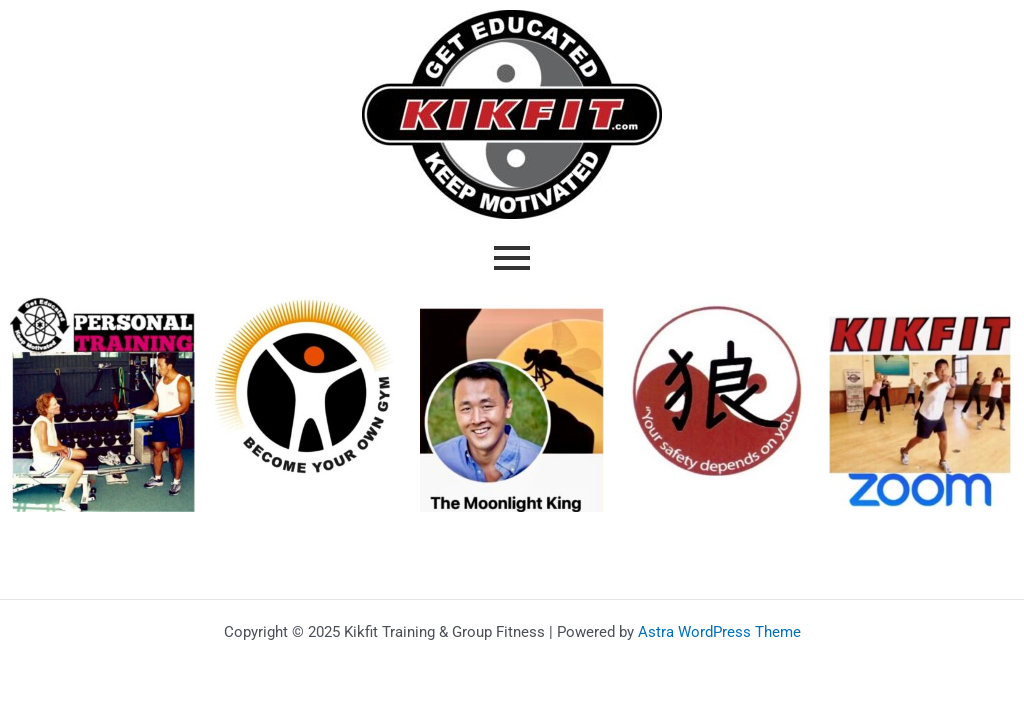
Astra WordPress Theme (719, 632)
